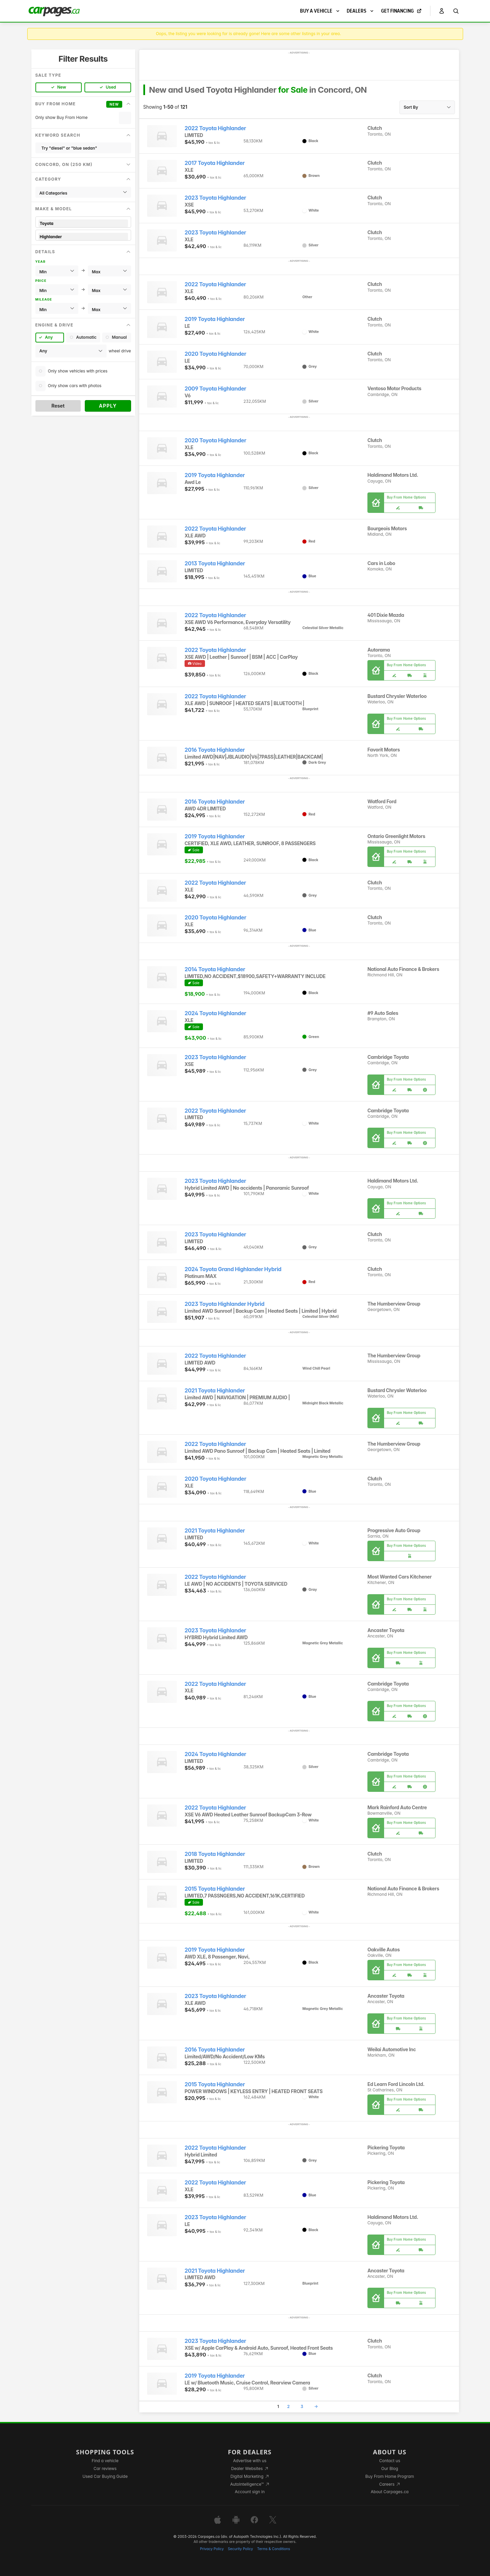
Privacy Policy (212, 2549)
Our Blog (389, 2468)
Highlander (83, 237)
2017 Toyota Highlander (214, 163)
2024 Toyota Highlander (215, 1013)
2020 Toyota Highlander (215, 354)
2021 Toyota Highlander (215, 1390)
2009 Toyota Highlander (215, 388)
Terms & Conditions (273, 2549)
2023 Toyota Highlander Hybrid (224, 1304)
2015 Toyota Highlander (215, 1889)
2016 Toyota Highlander (215, 750)
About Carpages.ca (390, 2491)
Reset (58, 406)
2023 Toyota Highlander (215, 198)
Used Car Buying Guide (105, 2476)
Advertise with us (249, 2460)
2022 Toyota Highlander (215, 128)
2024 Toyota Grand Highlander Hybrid (233, 1269)
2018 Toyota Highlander (215, 1854)
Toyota (83, 223)
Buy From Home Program (389, 2476)
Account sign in (250, 2491)
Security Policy (240, 2549)
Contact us (389, 2460)
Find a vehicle (105, 2460)
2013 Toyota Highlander (215, 563)
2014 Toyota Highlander (215, 969)
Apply (108, 406)
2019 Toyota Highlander (215, 319)
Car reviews (105, 2468)
